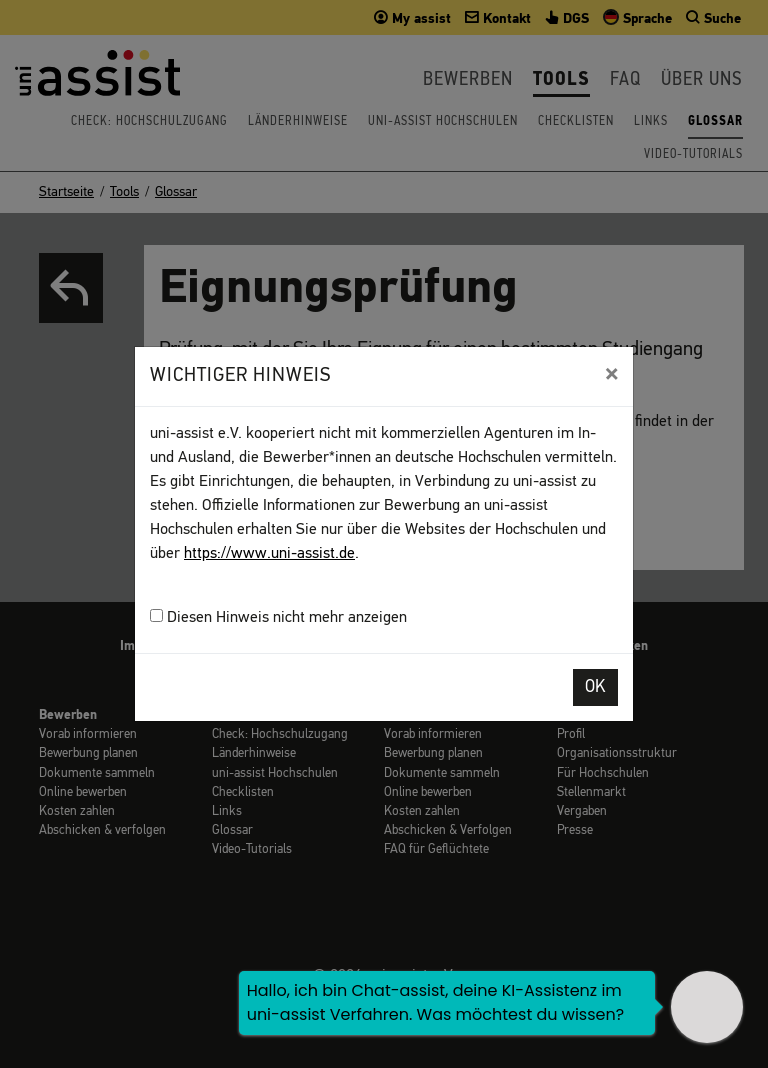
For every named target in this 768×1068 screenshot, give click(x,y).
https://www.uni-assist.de (269, 554)
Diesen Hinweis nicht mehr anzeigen (278, 617)
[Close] (611, 374)
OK (595, 687)
